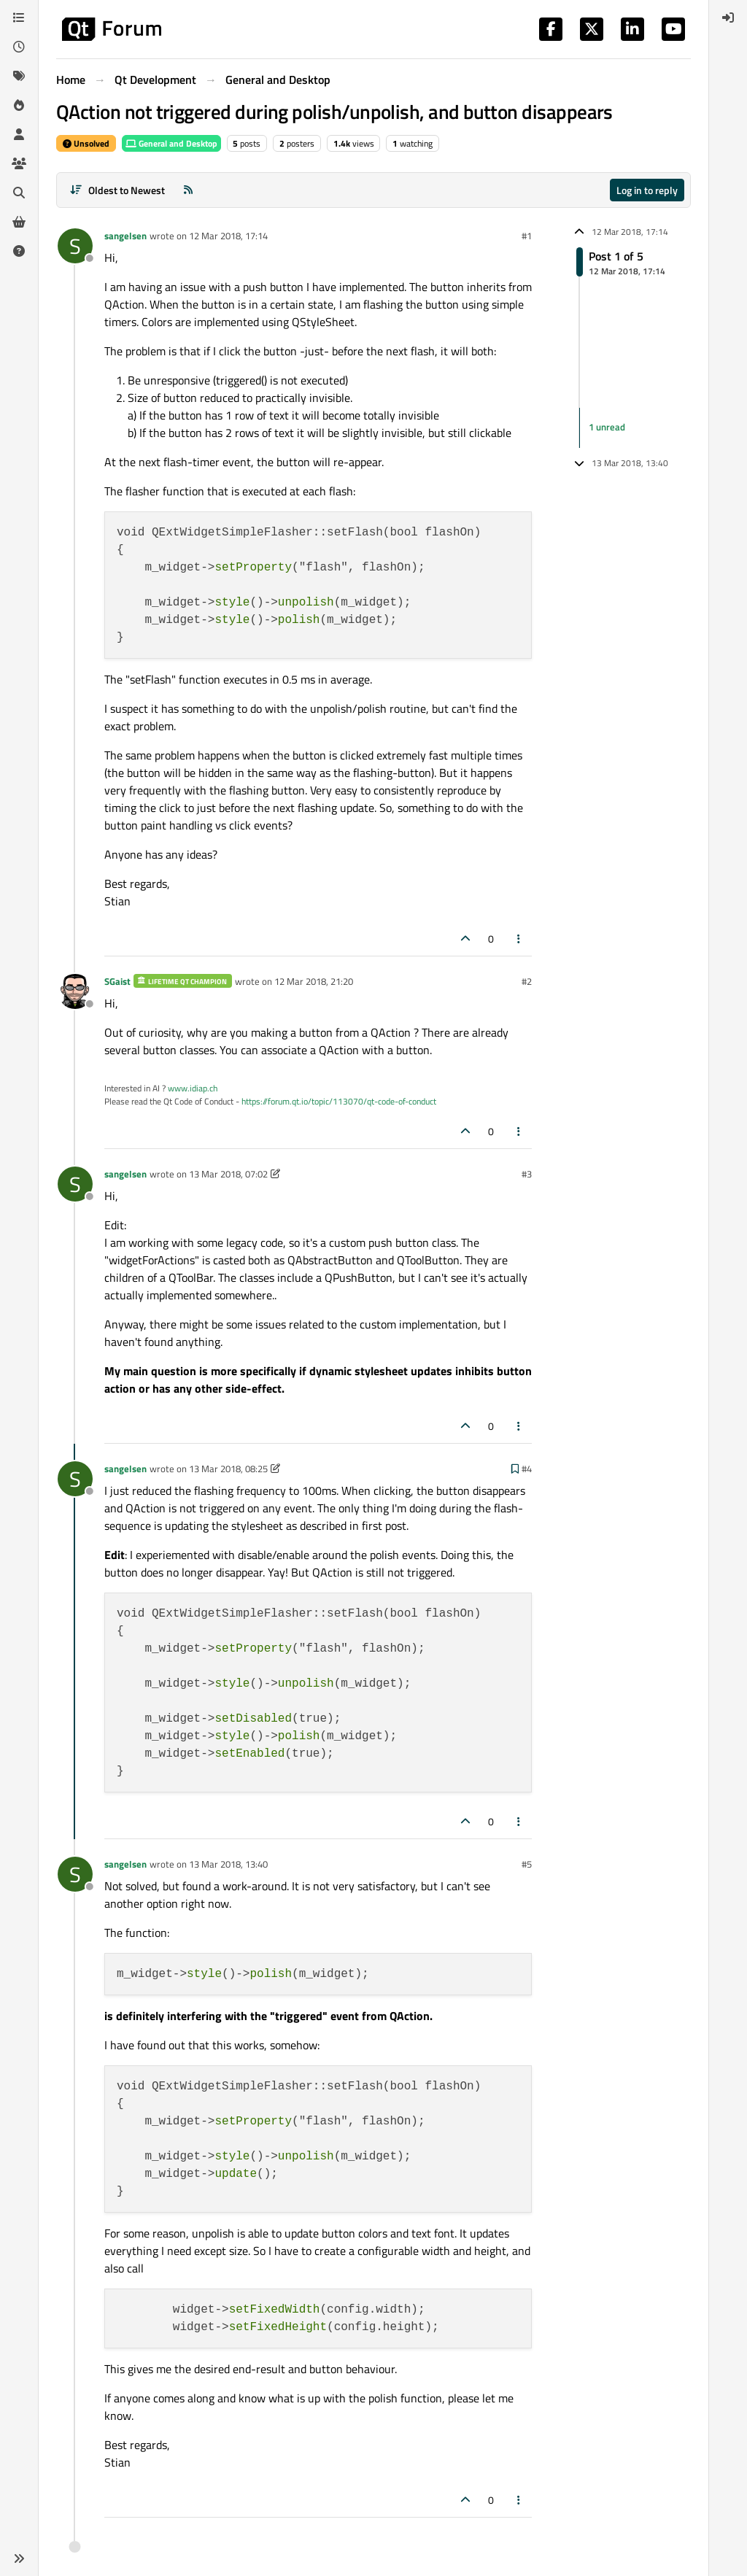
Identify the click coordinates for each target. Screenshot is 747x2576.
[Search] (19, 192)
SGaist (117, 981)
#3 (527, 1174)
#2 (527, 981)
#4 (527, 1468)
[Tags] (19, 76)
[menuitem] (728, 17)
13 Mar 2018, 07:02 (228, 1174)
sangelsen (125, 235)
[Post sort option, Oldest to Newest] (117, 190)
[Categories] (19, 17)
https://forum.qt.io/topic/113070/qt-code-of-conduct (338, 1101)
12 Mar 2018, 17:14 (228, 235)
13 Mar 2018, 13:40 (228, 1864)
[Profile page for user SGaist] (75, 991)
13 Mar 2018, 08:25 (228, 1468)
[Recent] (19, 46)
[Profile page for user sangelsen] (75, 245)
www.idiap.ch (192, 1088)
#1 (527, 235)
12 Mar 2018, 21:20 (313, 981)
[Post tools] (519, 938)
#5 (527, 1864)
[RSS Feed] (188, 190)
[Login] (728, 17)
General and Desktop (171, 143)
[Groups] (19, 163)
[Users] (19, 134)
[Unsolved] (19, 251)
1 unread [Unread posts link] (607, 426)
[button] (19, 2558)
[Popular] (19, 105)
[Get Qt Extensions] (19, 221)
